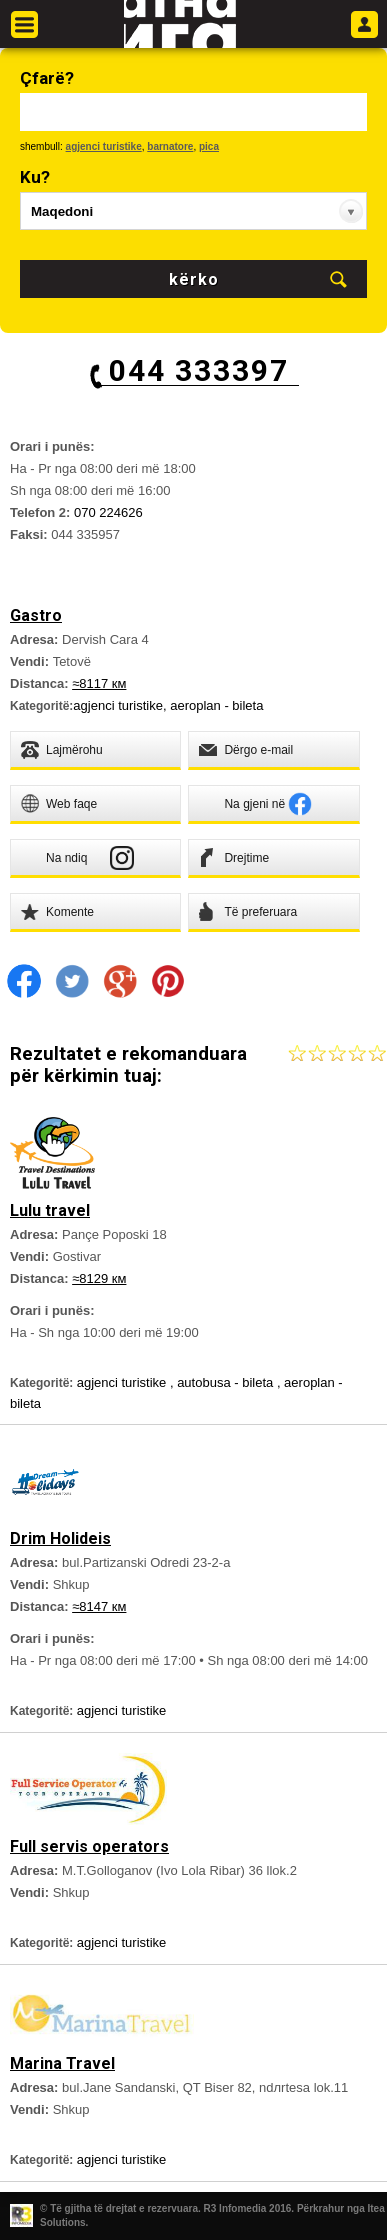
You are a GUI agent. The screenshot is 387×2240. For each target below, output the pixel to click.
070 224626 (108, 512)
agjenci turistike (104, 146)
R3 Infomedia (235, 2208)
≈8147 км (99, 1606)
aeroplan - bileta (216, 705)
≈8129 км (99, 1278)
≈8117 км (99, 683)
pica (209, 146)
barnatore (170, 146)
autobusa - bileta (227, 1382)
